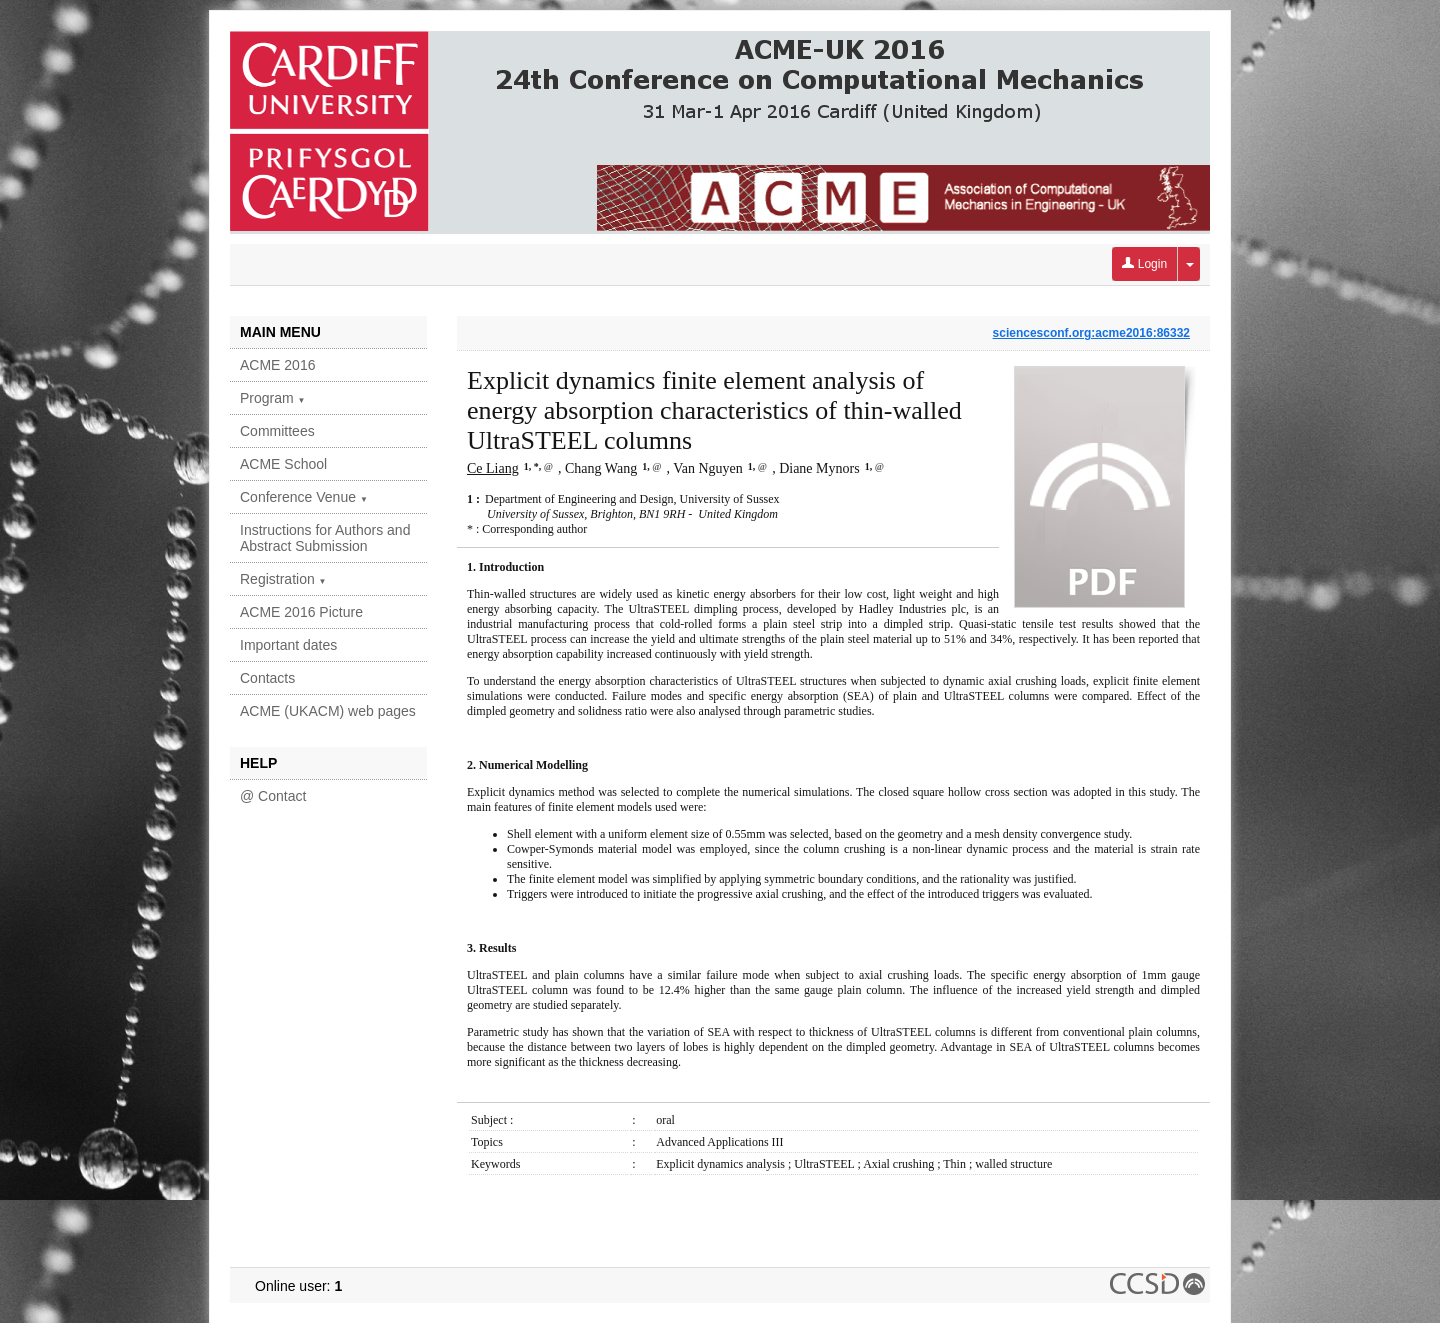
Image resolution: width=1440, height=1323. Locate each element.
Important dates (288, 645)
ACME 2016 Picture (301, 612)
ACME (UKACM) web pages (328, 711)
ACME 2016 (277, 365)
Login (1144, 264)
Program (273, 398)
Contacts (267, 678)
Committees (277, 431)
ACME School (283, 464)
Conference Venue (304, 497)
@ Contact (273, 796)
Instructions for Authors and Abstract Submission (325, 538)
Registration (283, 579)
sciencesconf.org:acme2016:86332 (1091, 333)
